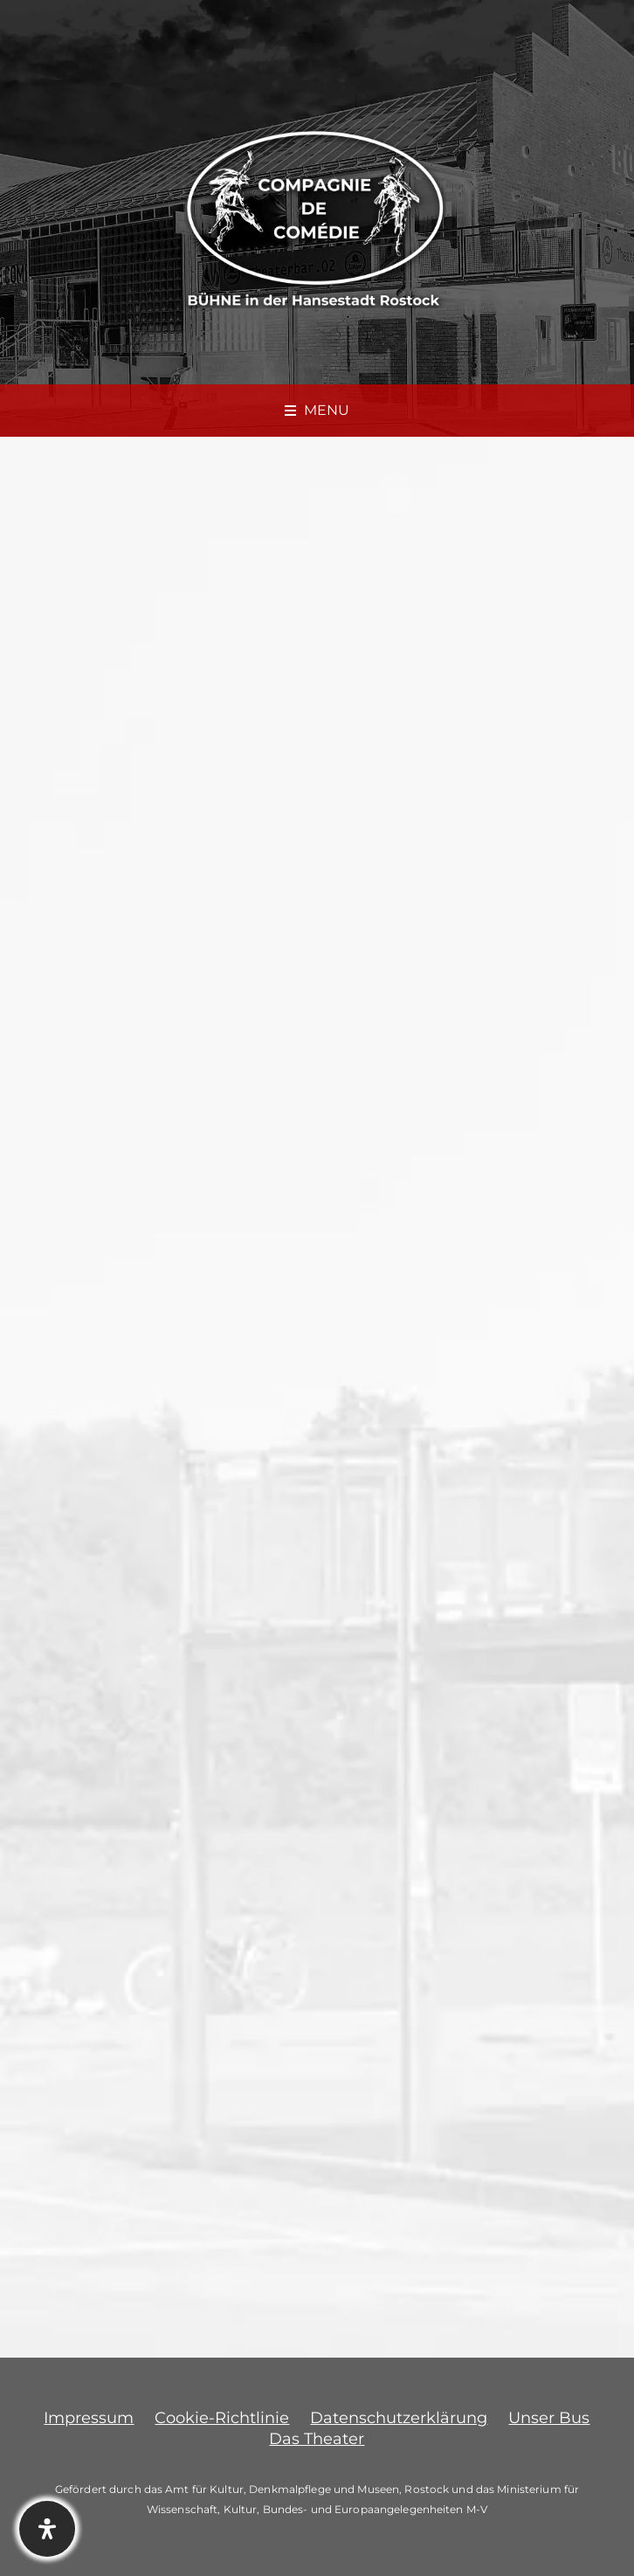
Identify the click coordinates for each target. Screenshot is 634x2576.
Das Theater (316, 2438)
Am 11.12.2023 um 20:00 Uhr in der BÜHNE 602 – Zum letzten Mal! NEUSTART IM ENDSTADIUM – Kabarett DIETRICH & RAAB (304, 885)
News (162, 1010)
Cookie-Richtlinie (222, 2418)
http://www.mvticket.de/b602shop (165, 1719)
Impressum (89, 2418)
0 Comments (242, 1010)
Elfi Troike (85, 1010)
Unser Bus (548, 2418)
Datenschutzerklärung (398, 2418)
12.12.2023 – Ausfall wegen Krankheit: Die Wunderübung (170, 1962)
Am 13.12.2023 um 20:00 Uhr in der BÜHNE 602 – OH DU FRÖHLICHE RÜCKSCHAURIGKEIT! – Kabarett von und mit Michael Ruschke (452, 1996)
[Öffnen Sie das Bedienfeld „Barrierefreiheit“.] (47, 2529)
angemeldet (147, 2190)
